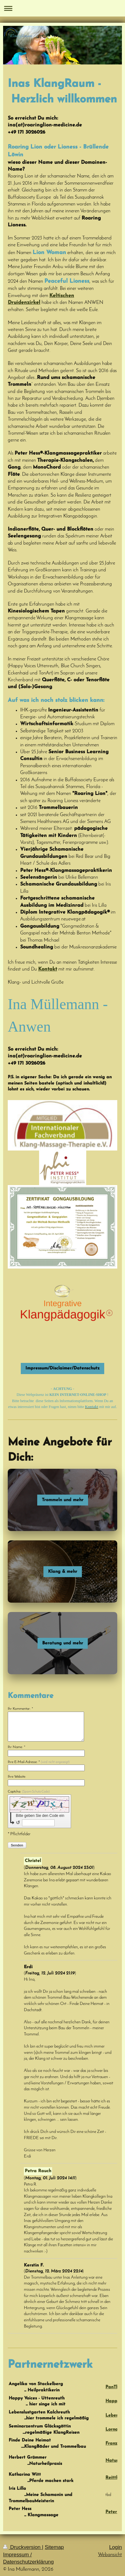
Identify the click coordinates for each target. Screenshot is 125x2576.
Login (115, 2547)
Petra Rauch (38, 2171)
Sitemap (54, 2547)
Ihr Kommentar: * (20, 1709)
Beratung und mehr (62, 1643)
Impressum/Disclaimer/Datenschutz (62, 1368)
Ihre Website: (17, 1777)
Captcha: (29, 1792)
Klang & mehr (62, 1571)
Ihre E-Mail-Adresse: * (38, 1762)
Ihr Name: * (16, 1747)
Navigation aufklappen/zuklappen (62, 8)
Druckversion (22, 2547)
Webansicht (110, 2554)
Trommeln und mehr (62, 1500)
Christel (33, 1861)
